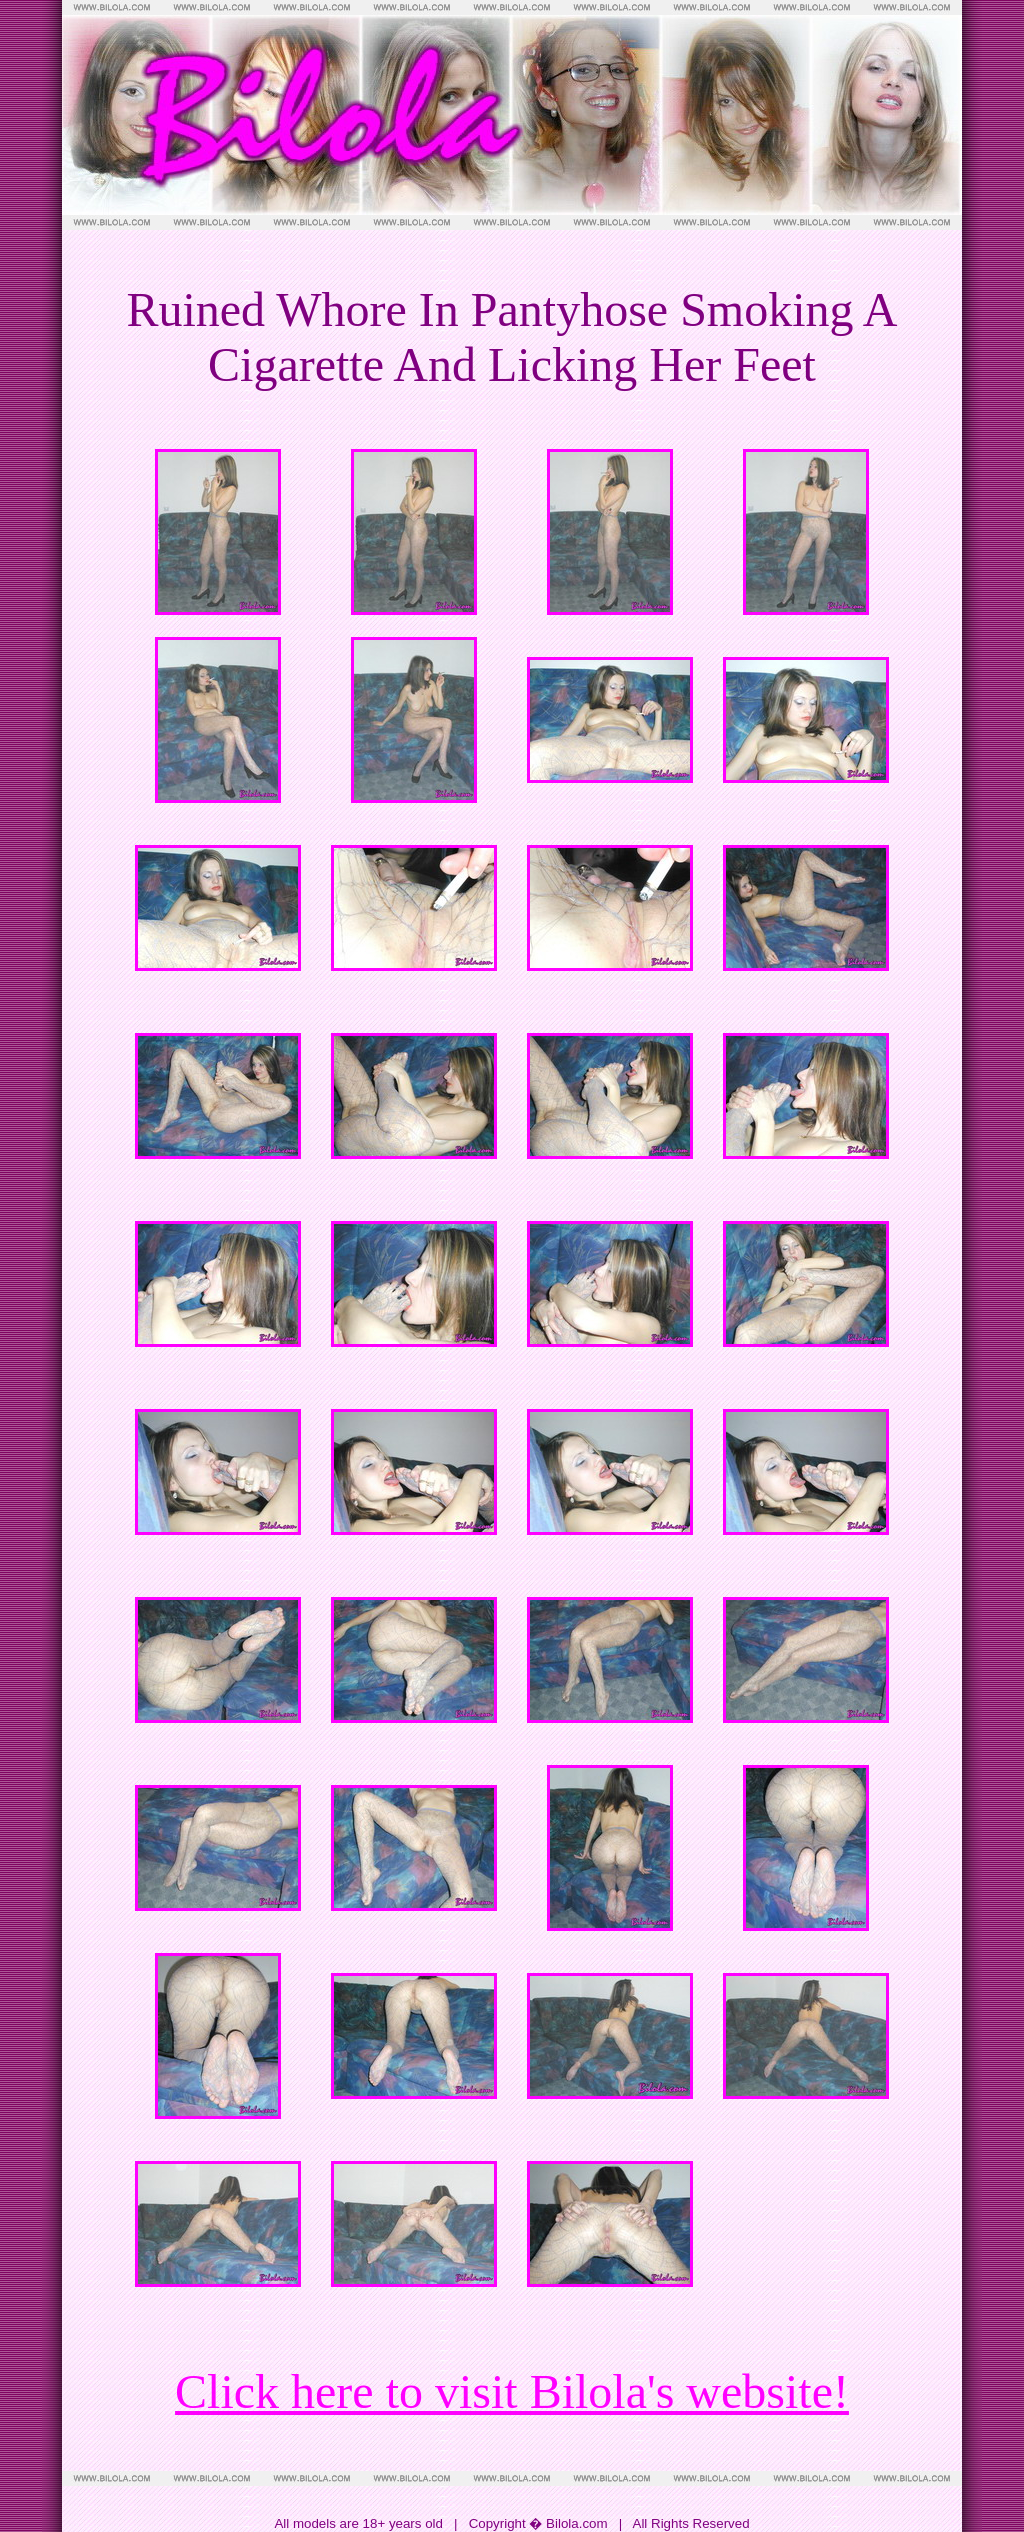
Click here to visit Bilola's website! (512, 2391)
